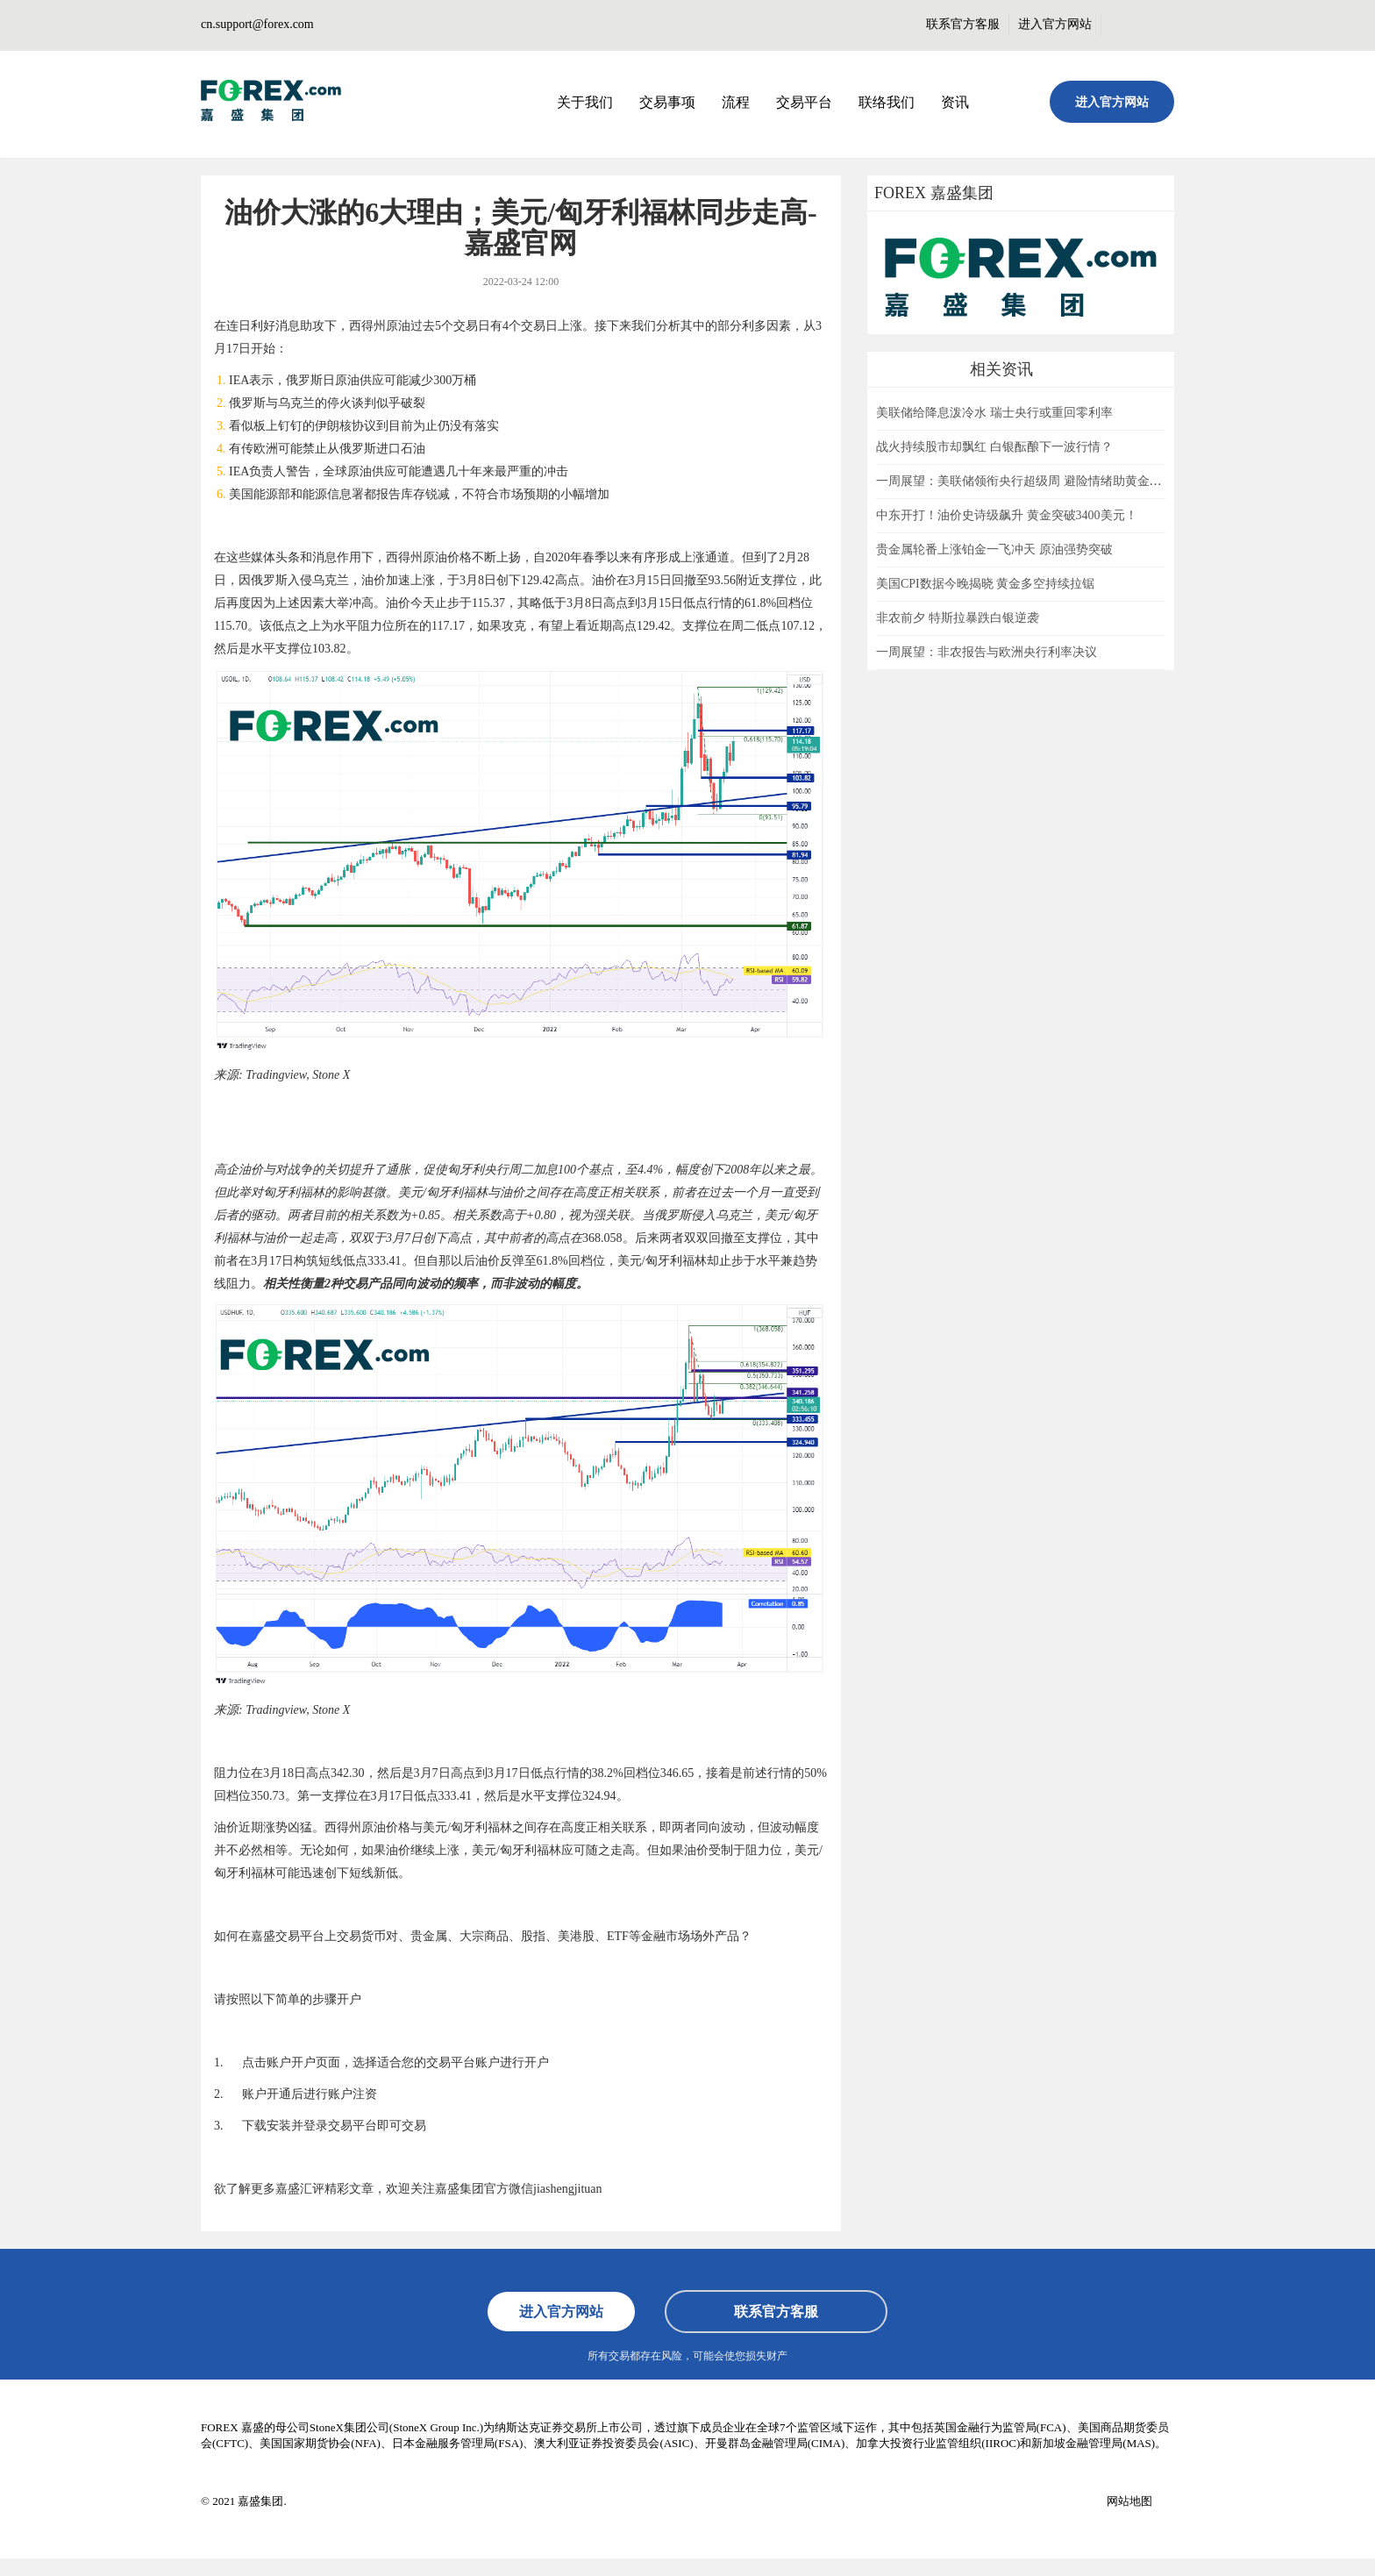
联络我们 (886, 102)
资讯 (955, 102)
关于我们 (585, 102)
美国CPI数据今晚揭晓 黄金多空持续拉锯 (985, 583)
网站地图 (1129, 2501)
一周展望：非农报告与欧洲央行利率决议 (986, 652)
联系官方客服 (963, 24)
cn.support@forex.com (257, 24)
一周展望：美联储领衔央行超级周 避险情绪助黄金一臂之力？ (1043, 481)
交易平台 (804, 102)
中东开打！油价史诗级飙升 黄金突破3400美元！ (1006, 515)
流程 (736, 102)
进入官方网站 (1055, 24)
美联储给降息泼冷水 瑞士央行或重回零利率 (994, 412)
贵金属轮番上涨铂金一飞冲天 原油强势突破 (994, 549)
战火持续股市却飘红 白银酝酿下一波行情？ (994, 446)
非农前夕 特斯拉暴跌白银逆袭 (957, 617)
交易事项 (667, 102)
